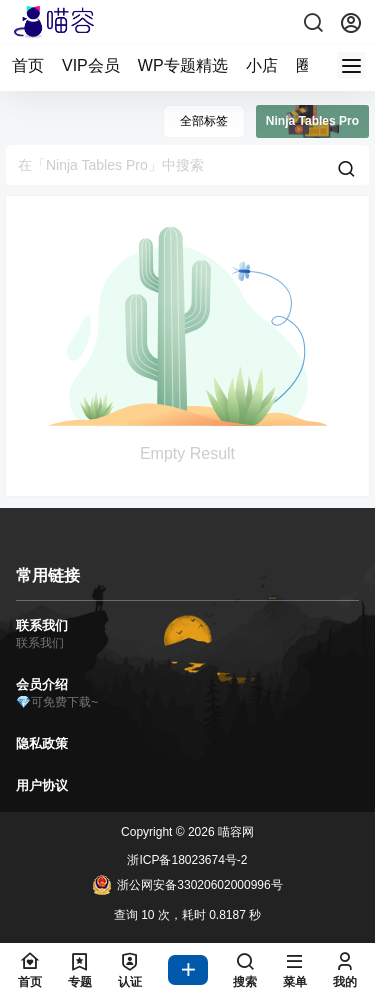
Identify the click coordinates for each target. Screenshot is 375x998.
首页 (28, 65)
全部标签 (204, 121)
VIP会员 (91, 65)
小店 (262, 65)
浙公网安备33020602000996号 (187, 885)
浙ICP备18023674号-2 (187, 860)
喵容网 (234, 832)
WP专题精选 (183, 65)
